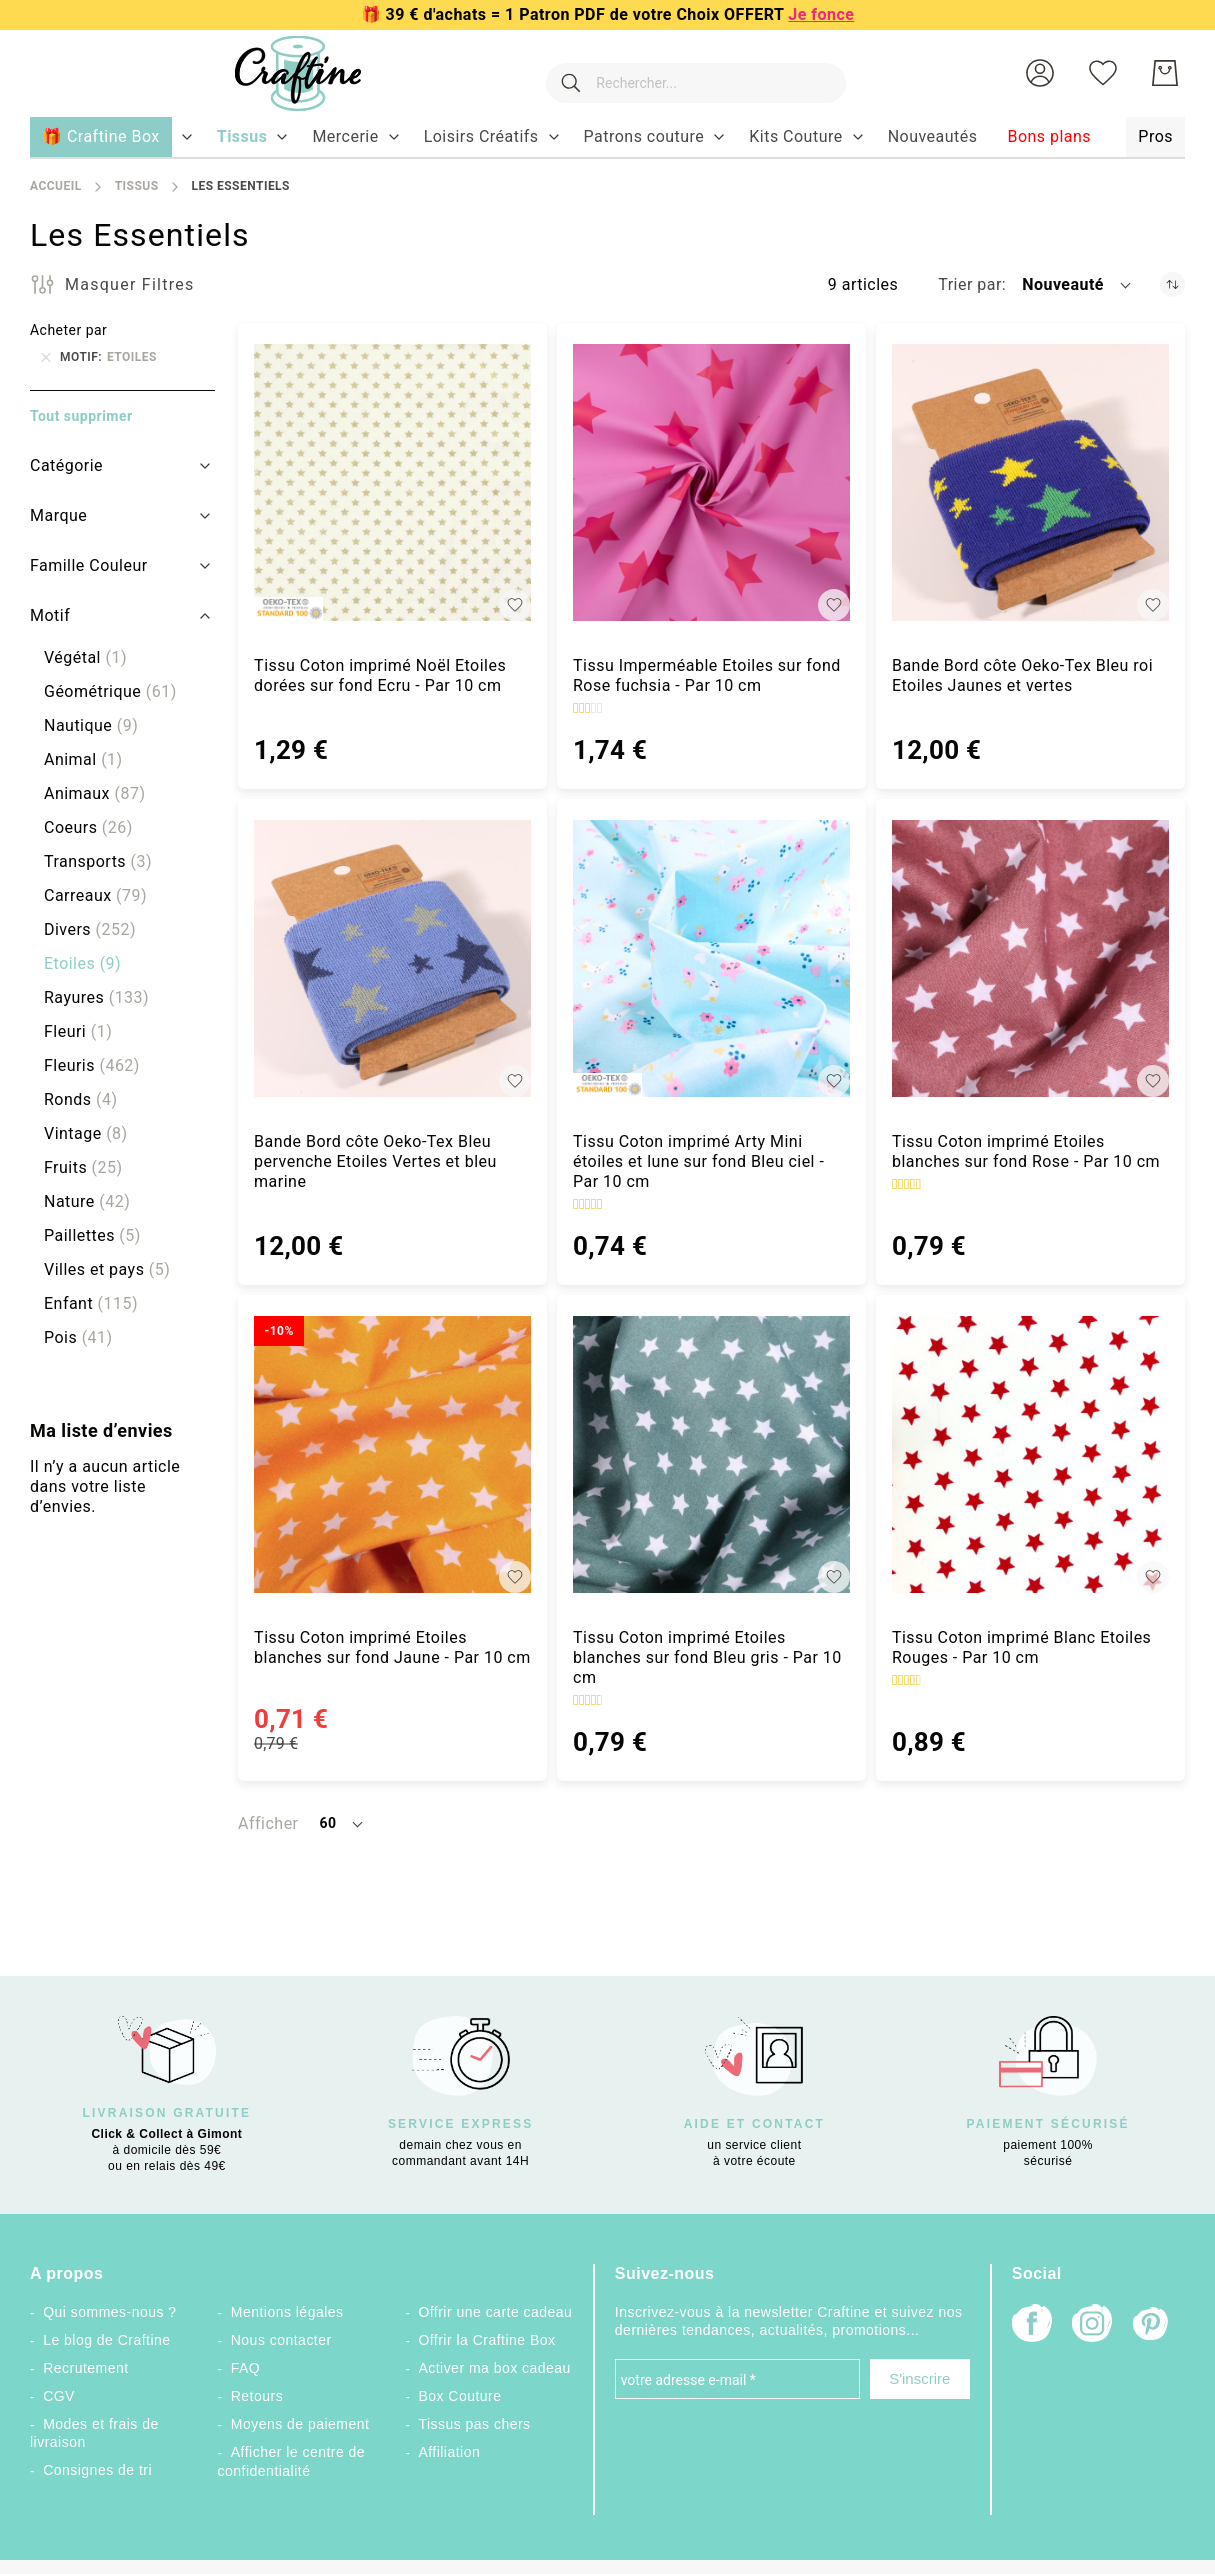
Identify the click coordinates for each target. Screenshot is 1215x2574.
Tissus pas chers (474, 2424)
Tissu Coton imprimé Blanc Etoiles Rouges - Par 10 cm (1021, 1647)
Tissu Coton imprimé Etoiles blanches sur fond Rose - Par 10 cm (1026, 1151)
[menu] (607, 138)
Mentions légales (287, 2312)
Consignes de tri (97, 2470)
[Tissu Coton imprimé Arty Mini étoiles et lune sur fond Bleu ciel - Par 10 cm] (711, 958)
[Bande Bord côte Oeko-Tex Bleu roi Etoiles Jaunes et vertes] (1030, 482)
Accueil (56, 186)
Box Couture (459, 2396)
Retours (257, 2396)
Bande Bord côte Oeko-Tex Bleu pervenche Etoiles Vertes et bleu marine (375, 1161)
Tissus (137, 186)
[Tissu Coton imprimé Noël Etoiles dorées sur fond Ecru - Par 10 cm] (392, 482)
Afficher (268, 1823)
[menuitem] (242, 137)
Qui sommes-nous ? (109, 2312)
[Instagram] (1092, 2325)
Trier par (970, 284)
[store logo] (278, 73)
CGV (59, 2396)
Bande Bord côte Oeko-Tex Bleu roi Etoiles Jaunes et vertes (1022, 675)
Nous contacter (281, 2340)
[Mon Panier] (1165, 73)
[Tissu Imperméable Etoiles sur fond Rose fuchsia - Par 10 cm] (711, 482)
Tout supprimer (81, 416)
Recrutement (85, 2368)
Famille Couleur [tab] (89, 565)
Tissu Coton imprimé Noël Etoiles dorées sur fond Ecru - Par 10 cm (380, 675)
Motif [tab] (50, 615)
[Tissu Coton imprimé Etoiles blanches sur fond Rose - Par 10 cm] (1030, 958)
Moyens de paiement (300, 2424)
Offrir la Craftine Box (486, 2340)
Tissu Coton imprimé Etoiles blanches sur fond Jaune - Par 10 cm (392, 1647)
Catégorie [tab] (66, 465)
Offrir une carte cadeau (495, 2312)
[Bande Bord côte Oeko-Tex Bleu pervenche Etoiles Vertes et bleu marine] (392, 958)
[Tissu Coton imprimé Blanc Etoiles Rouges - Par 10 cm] (1030, 1454)
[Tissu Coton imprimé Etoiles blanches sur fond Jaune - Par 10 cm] (392, 1454)
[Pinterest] (1152, 2326)
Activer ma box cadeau (494, 2368)
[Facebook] (1032, 2325)
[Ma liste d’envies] (1103, 73)
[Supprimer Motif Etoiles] (46, 357)
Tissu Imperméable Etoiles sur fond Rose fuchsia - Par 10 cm (707, 675)
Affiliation (449, 2452)
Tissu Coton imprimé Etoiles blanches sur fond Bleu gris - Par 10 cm (707, 1657)
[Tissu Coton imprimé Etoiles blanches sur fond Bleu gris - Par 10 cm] (711, 1454)
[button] (1040, 73)
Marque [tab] (58, 515)
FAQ (245, 2368)
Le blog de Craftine (106, 2340)
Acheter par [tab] (68, 330)
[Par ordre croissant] (1172, 284)
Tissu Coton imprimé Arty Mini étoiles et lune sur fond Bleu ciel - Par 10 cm (698, 1161)
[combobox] (687, 73)
